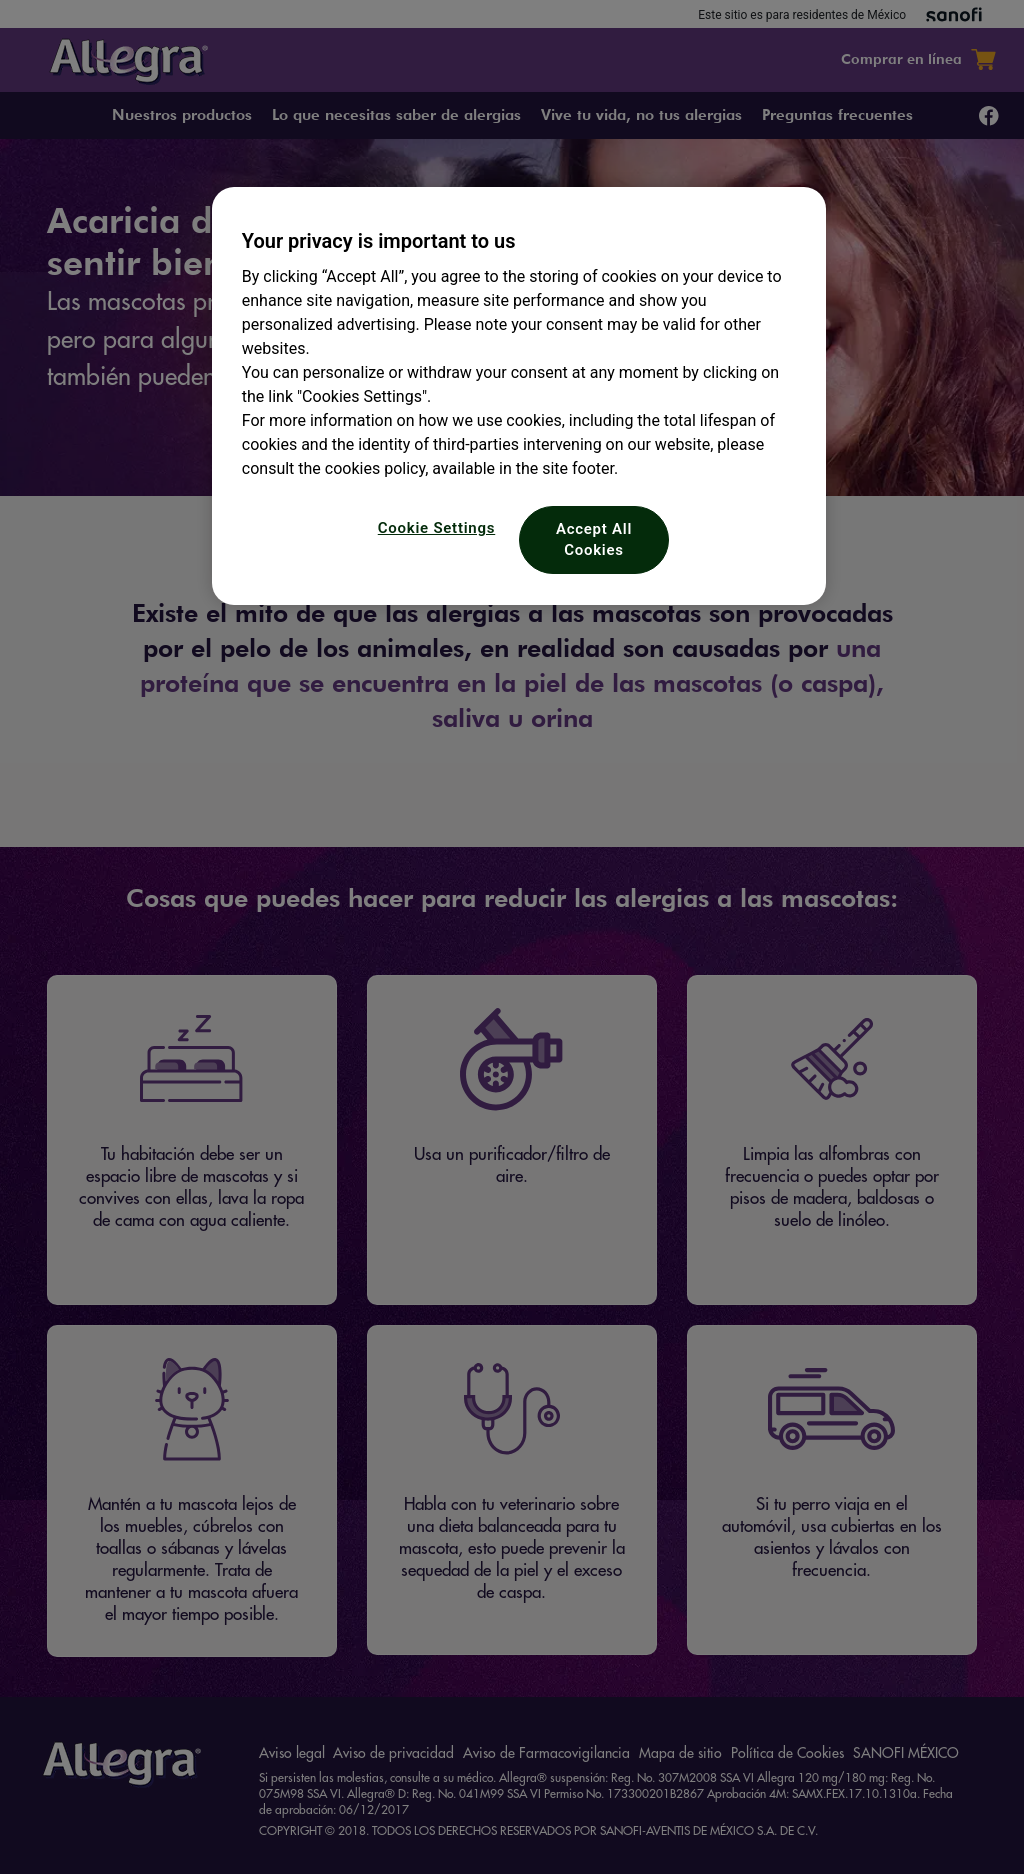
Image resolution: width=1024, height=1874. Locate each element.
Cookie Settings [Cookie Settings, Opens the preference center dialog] (436, 528)
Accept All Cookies (594, 539)
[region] (519, 396)
